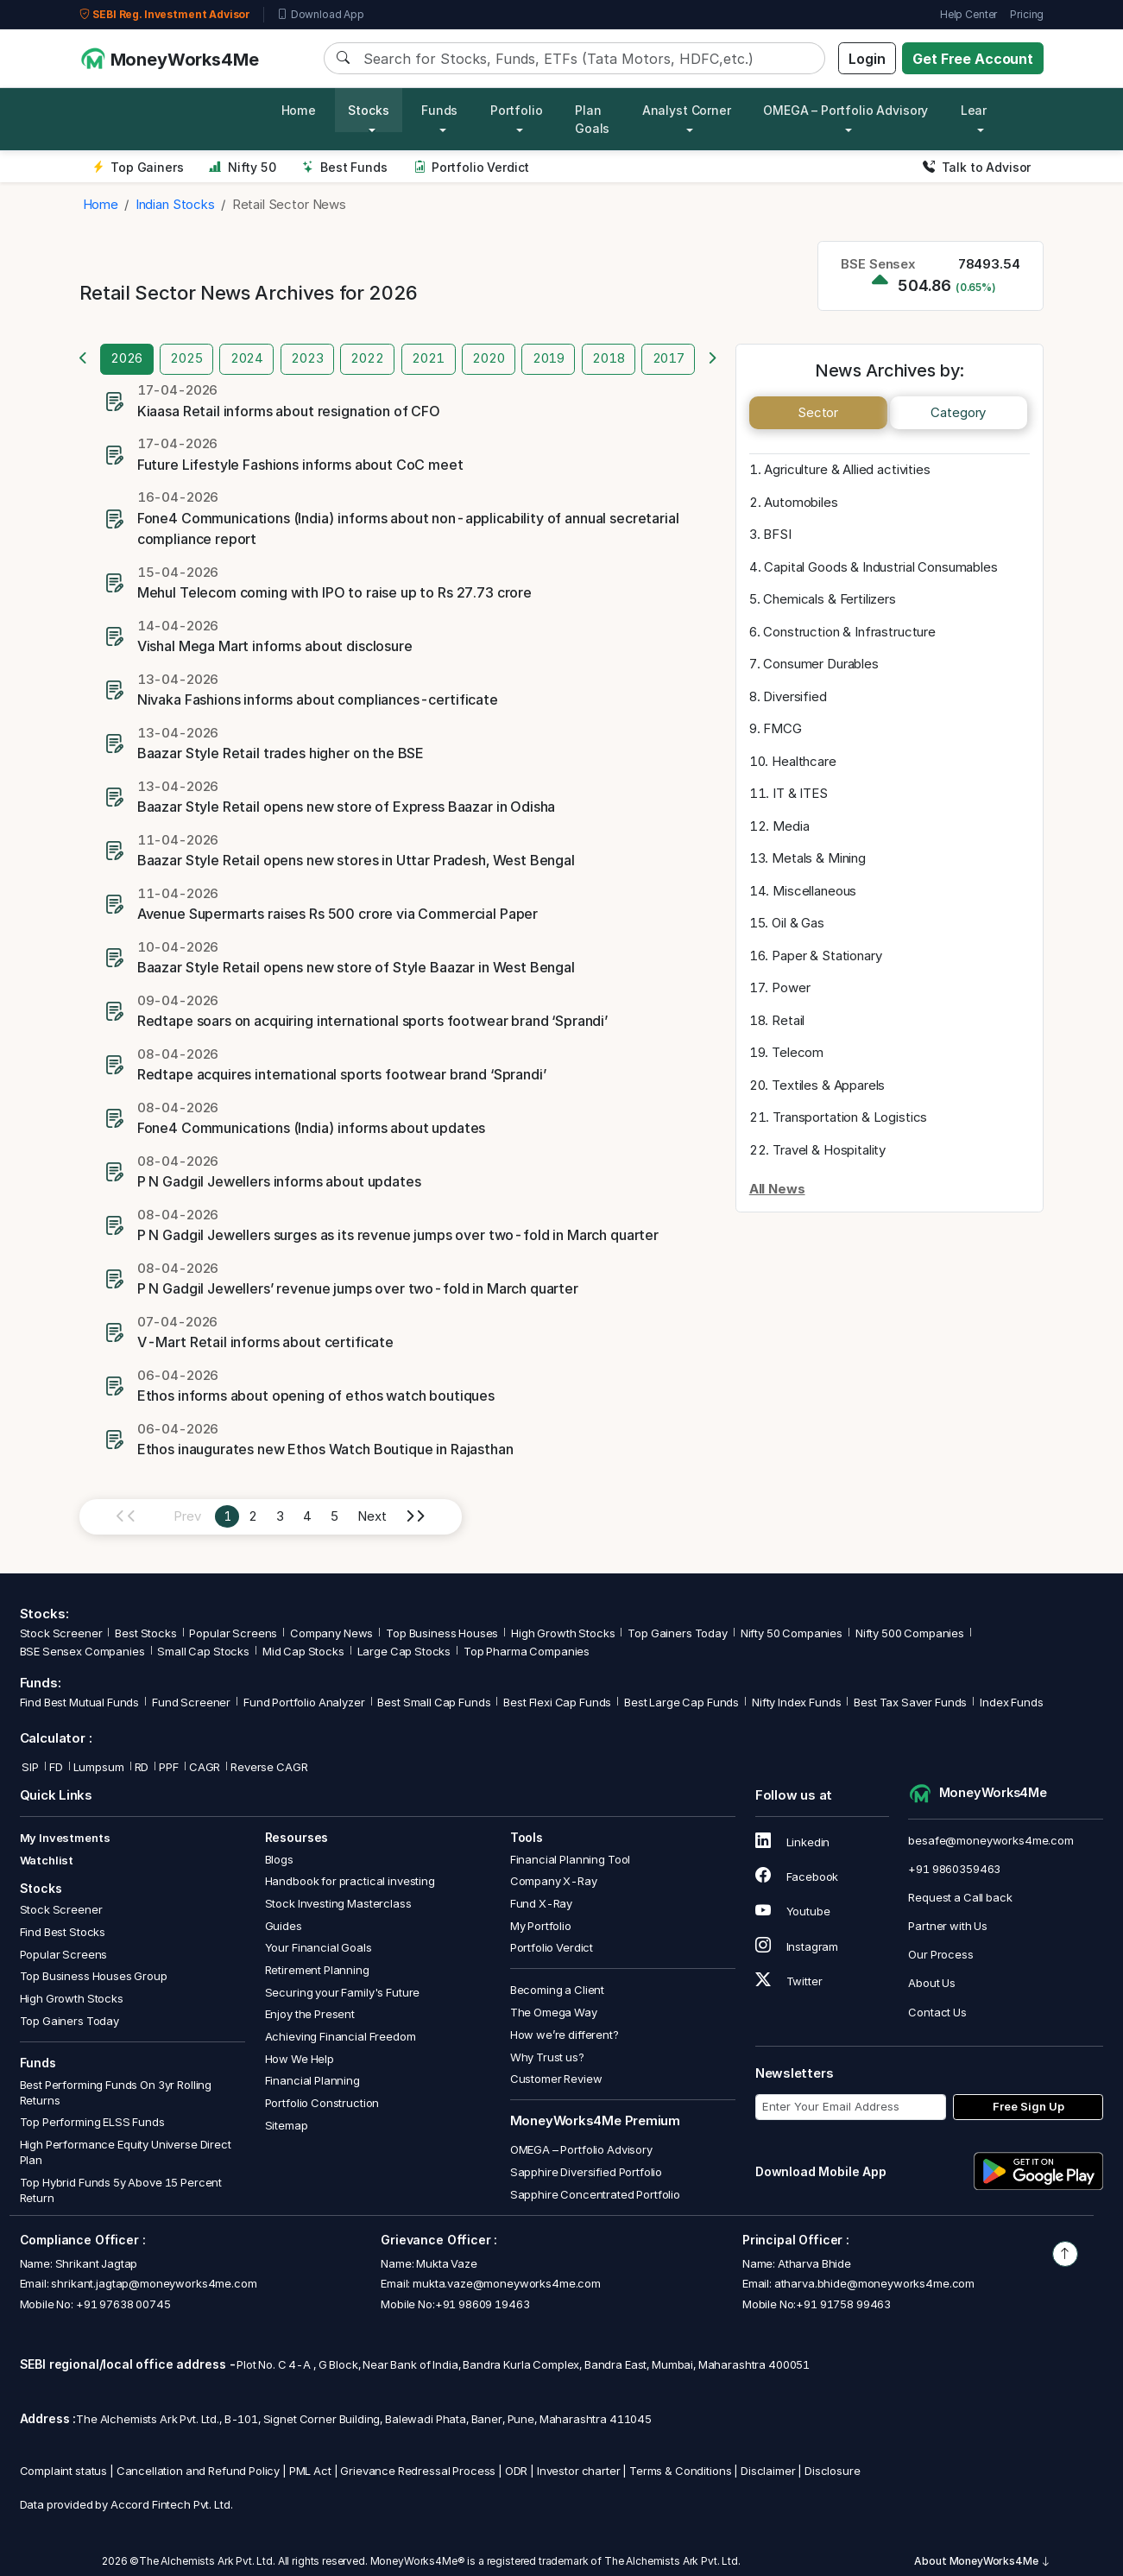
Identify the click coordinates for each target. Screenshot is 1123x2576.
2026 (126, 358)
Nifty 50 (242, 167)
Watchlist (47, 1860)
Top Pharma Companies (527, 1651)
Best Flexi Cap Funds (557, 1702)
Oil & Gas (798, 923)
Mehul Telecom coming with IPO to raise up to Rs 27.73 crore (334, 592)
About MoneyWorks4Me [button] (982, 2560)
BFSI (777, 534)
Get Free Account (972, 58)
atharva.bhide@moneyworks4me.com (874, 2283)
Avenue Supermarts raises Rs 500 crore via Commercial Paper (337, 913)
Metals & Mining (819, 858)
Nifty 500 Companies (909, 1633)
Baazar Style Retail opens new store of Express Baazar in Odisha (346, 806)
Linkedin (792, 1842)
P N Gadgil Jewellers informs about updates (279, 1181)
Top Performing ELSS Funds (92, 2122)
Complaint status (64, 2471)
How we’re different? (564, 2034)
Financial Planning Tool (570, 1859)
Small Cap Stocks (203, 1651)
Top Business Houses (442, 1633)
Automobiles (800, 502)
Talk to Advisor (977, 167)
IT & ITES (800, 793)
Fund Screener (191, 1702)
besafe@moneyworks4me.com (990, 1840)
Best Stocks (145, 1633)
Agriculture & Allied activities (847, 469)
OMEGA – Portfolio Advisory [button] (845, 110)
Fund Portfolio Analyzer (304, 1702)
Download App (320, 14)
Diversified (794, 696)
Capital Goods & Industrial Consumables (880, 567)
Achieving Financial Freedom (340, 2036)
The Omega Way (553, 2012)
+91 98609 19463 (482, 2304)
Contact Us (937, 2012)
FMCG (782, 728)
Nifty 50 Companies (791, 1633)
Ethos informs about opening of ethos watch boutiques (316, 1395)
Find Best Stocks (63, 1932)
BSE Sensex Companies (82, 1651)
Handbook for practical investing (350, 1881)
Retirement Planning (317, 1970)
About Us (932, 1983)
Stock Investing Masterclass (338, 1903)
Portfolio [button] (516, 110)
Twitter (789, 1981)
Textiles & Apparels (828, 1085)
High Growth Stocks (563, 1633)
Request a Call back (960, 1897)
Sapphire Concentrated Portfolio (595, 2194)
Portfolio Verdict (471, 167)
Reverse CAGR (268, 1767)
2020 (488, 358)
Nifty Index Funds (796, 1702)
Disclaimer (768, 2471)
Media (791, 826)
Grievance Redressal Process (417, 2471)
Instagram (796, 1946)
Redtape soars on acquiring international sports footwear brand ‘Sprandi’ (372, 1020)
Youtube (792, 1911)
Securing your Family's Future (342, 1992)
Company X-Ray (553, 1881)
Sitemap (286, 2125)
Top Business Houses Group (93, 1976)
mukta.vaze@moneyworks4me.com (507, 2283)
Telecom (797, 1052)
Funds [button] (439, 110)
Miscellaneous (814, 891)
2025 (186, 358)
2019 (549, 358)
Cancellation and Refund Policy (199, 2471)
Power (791, 987)
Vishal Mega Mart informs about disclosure (275, 646)
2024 (246, 358)
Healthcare (804, 761)
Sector (818, 412)
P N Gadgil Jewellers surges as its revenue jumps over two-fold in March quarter (398, 1235)
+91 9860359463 (954, 1869)
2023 (307, 358)
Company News (331, 1633)
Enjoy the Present (310, 2014)
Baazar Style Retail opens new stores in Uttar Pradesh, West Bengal (356, 860)
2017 (669, 358)
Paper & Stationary (826, 955)
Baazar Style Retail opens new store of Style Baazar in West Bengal (356, 967)
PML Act (310, 2471)
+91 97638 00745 (122, 2304)
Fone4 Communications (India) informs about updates (311, 1127)
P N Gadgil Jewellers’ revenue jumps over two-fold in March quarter (357, 1288)
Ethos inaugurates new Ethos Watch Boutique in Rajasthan (325, 1449)
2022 (366, 358)
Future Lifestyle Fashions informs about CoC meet (300, 464)
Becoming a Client (557, 1990)
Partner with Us (947, 1926)
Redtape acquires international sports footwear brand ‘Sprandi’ (341, 1074)
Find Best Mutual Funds (80, 1702)
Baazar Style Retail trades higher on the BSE (280, 753)
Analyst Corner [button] (686, 110)
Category (958, 412)
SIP (29, 1767)
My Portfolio (540, 1926)
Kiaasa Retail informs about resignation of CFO (288, 411)
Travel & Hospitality (829, 1150)
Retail (788, 1020)
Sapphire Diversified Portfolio (586, 2172)
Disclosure (832, 2471)
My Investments (65, 1838)
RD (142, 1767)
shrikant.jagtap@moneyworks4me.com (153, 2283)
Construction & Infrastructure (849, 631)
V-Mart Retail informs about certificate (265, 1342)
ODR (516, 2471)
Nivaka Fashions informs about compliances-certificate (317, 699)
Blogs (279, 1859)
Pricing (1027, 14)
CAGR (204, 1767)
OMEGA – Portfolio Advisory (581, 2149)
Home (298, 110)
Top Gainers (138, 167)
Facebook (797, 1876)
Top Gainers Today (677, 1633)
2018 (608, 358)
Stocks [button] (368, 110)
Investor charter (579, 2471)
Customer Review (556, 2078)
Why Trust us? (547, 2057)
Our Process (940, 1954)
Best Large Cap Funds (681, 1702)
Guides (283, 1926)
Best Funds (345, 167)
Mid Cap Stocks (303, 1651)
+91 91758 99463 (843, 2304)
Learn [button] (977, 110)
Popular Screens (233, 1633)
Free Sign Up (1028, 2106)
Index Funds (1011, 1702)
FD (56, 1767)
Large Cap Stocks (404, 1651)
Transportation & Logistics (850, 1117)
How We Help (299, 2059)
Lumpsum (98, 1767)
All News (777, 1188)
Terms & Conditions (680, 2471)
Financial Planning (312, 2080)
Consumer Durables (820, 663)
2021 (428, 358)
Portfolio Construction (322, 2103)
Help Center (968, 14)
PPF (169, 1767)
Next (371, 1516)
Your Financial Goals (318, 1947)
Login (867, 58)
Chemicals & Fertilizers (829, 599)
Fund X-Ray (541, 1903)
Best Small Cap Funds (433, 1702)
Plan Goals (592, 119)
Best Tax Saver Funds (910, 1702)
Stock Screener (61, 1633)
